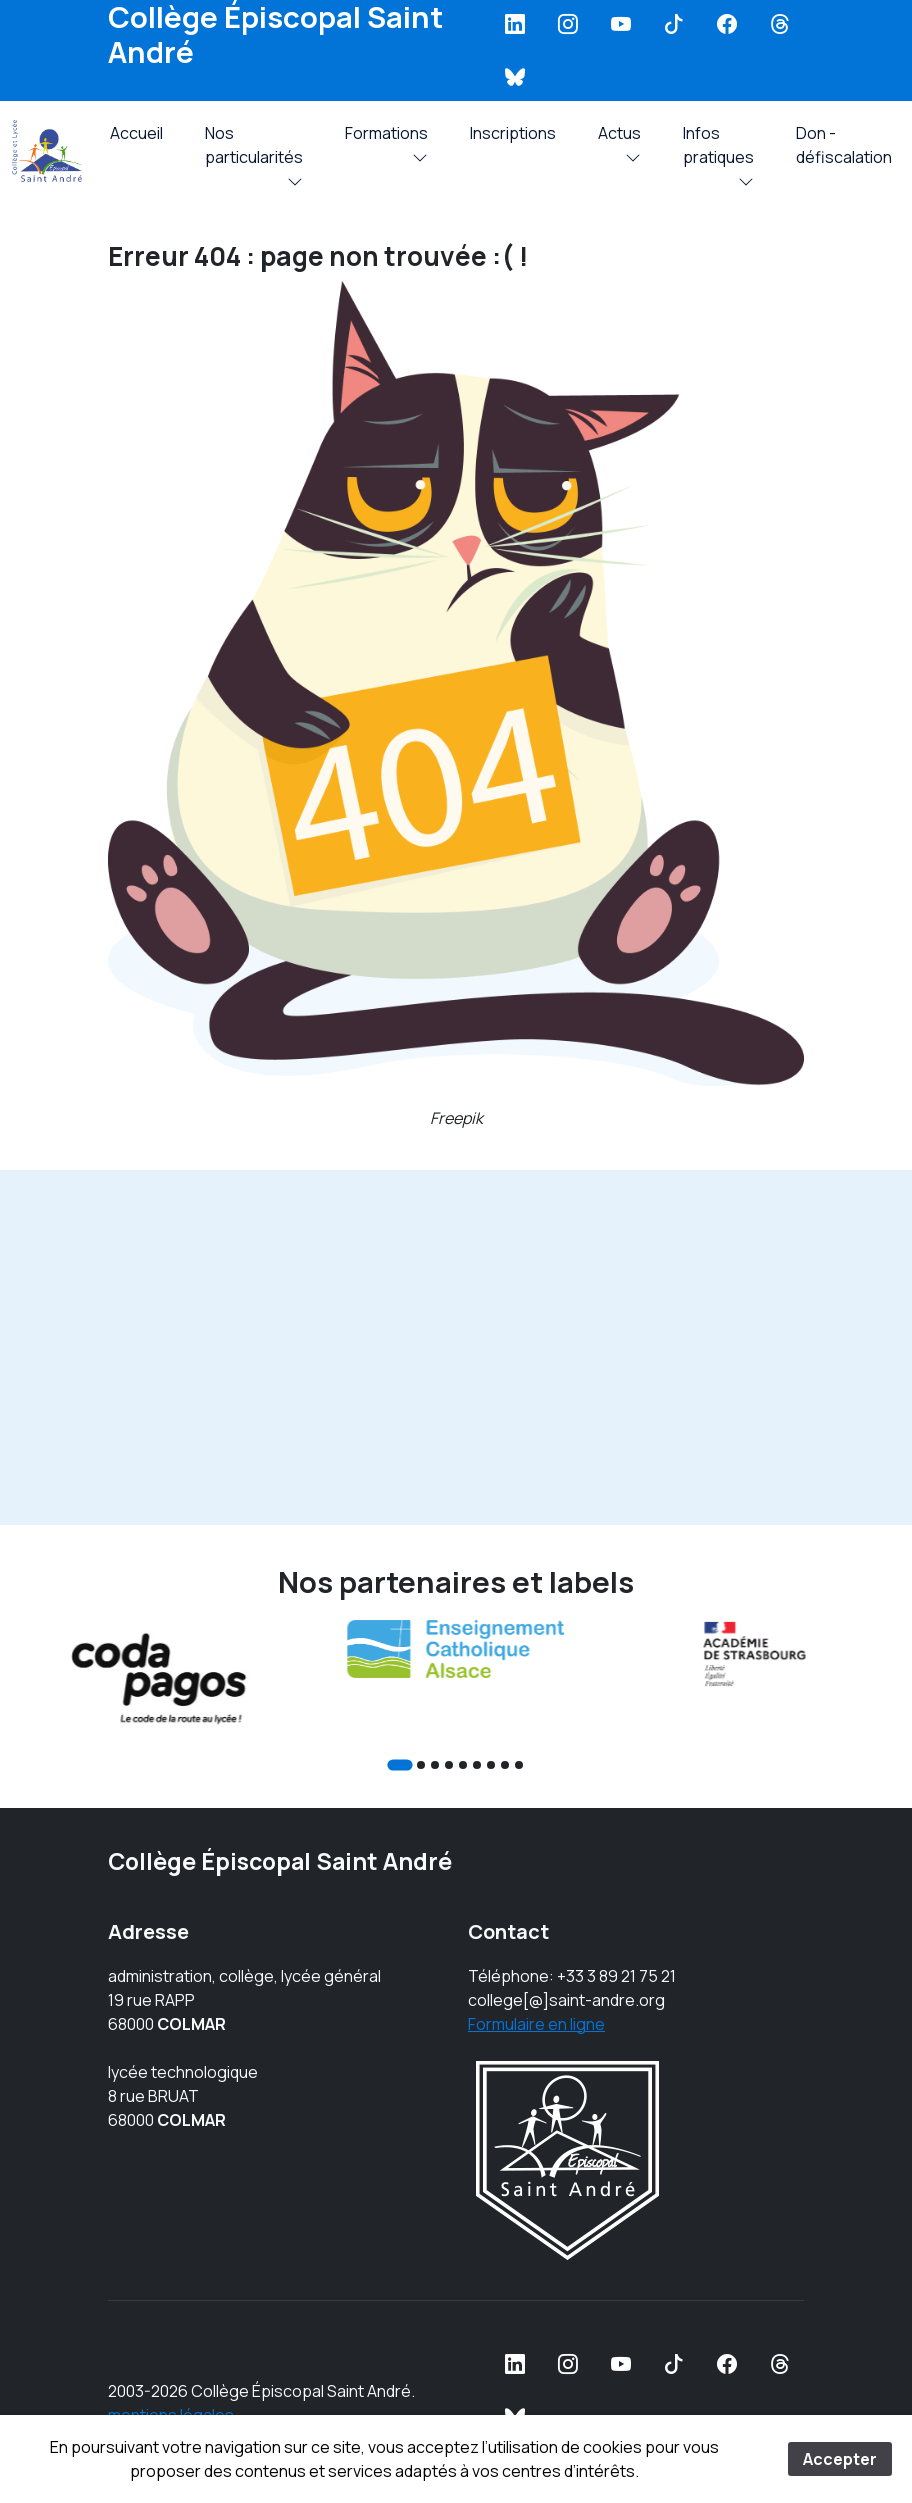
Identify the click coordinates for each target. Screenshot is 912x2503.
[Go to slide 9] (519, 1765)
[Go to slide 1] (399, 1764)
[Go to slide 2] (421, 1765)
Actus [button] (619, 138)
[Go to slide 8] (505, 1765)
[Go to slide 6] (477, 1765)
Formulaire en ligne (536, 2024)
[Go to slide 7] (491, 1765)
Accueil (136, 133)
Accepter (840, 2459)
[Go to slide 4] (449, 1765)
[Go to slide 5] (463, 1765)
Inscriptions (513, 133)
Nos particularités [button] (254, 150)
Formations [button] (386, 138)
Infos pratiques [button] (718, 150)
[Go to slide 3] (435, 1765)
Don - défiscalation (844, 145)
